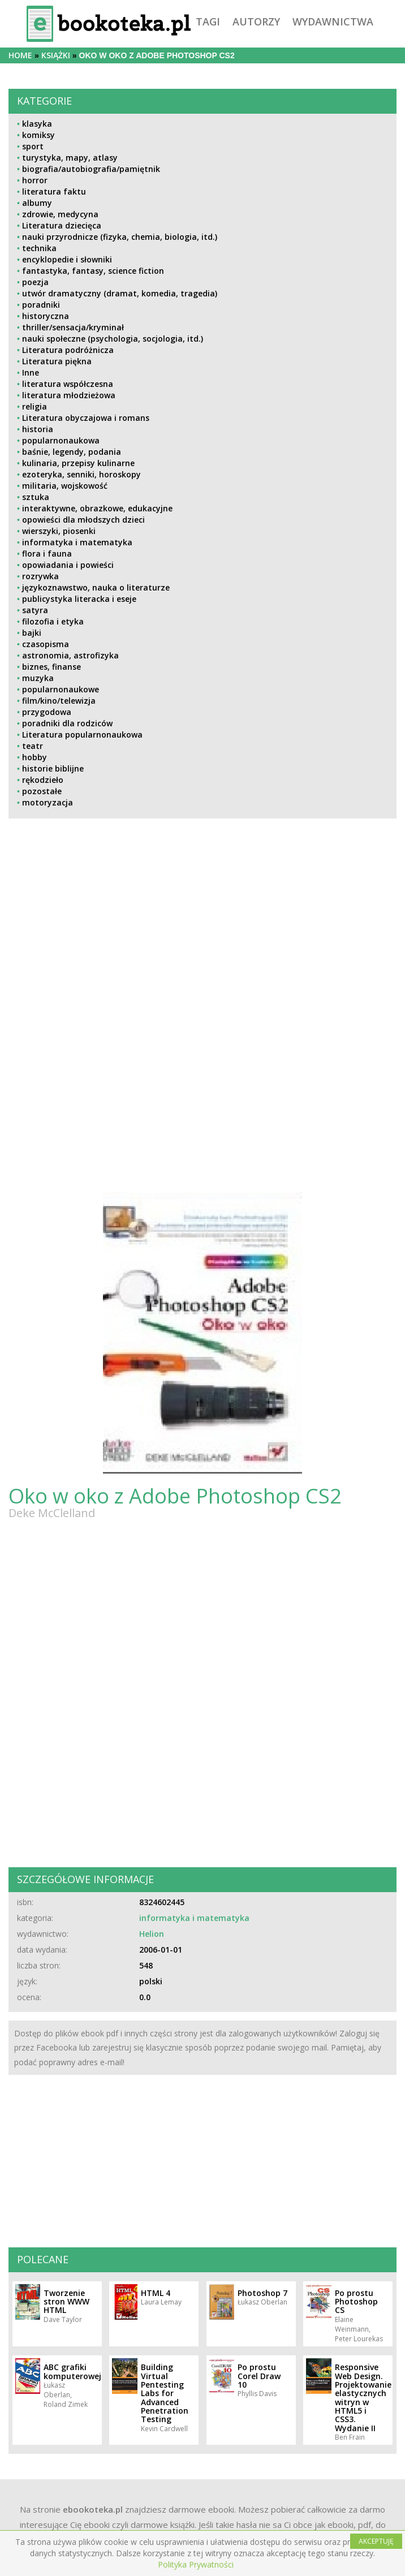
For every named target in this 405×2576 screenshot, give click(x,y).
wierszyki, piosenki (59, 530)
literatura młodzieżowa (68, 395)
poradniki (41, 304)
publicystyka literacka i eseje (79, 598)
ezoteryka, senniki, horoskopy (81, 474)
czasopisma (45, 644)
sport (33, 146)
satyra (35, 610)
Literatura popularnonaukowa (82, 734)
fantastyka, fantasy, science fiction (93, 270)
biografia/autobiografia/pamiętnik (91, 168)
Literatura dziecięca (61, 225)
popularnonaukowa (61, 440)
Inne (30, 372)
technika (39, 248)
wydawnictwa (332, 21)
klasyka (37, 123)
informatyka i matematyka (77, 542)
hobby (34, 757)
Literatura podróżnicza (68, 349)
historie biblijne (53, 768)
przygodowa (46, 712)
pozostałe (42, 791)
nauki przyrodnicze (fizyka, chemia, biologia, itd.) (119, 236)
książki (55, 55)
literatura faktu (54, 191)
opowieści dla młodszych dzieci (83, 519)
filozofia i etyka (53, 621)
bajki (31, 632)
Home (20, 55)
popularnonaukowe (60, 689)
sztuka (35, 497)
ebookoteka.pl (93, 2509)
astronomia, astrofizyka (70, 655)
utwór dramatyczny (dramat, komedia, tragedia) (119, 293)
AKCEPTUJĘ (376, 2541)
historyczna (45, 316)
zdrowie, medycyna (60, 214)
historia (37, 429)
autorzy (256, 21)
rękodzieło (42, 779)
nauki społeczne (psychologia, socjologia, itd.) (112, 338)
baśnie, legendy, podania (71, 451)
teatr (32, 745)
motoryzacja (47, 802)
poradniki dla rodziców (67, 723)
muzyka (38, 678)
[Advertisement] (103, 926)
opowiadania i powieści (68, 564)
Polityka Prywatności (196, 2564)
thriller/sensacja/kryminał (73, 327)
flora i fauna (47, 553)
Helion (151, 1933)
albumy (37, 202)
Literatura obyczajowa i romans (85, 417)
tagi (208, 21)
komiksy (38, 135)
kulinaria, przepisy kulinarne (78, 463)
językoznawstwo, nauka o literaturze (96, 587)
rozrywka (40, 576)
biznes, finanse (51, 666)
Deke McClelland (51, 1512)
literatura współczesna (67, 383)
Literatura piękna (57, 361)
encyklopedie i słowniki (67, 259)
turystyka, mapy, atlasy (70, 157)
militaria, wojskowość (64, 485)
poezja (35, 282)
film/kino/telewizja (59, 700)
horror (35, 180)
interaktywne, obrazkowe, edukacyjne (97, 508)
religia (34, 406)
